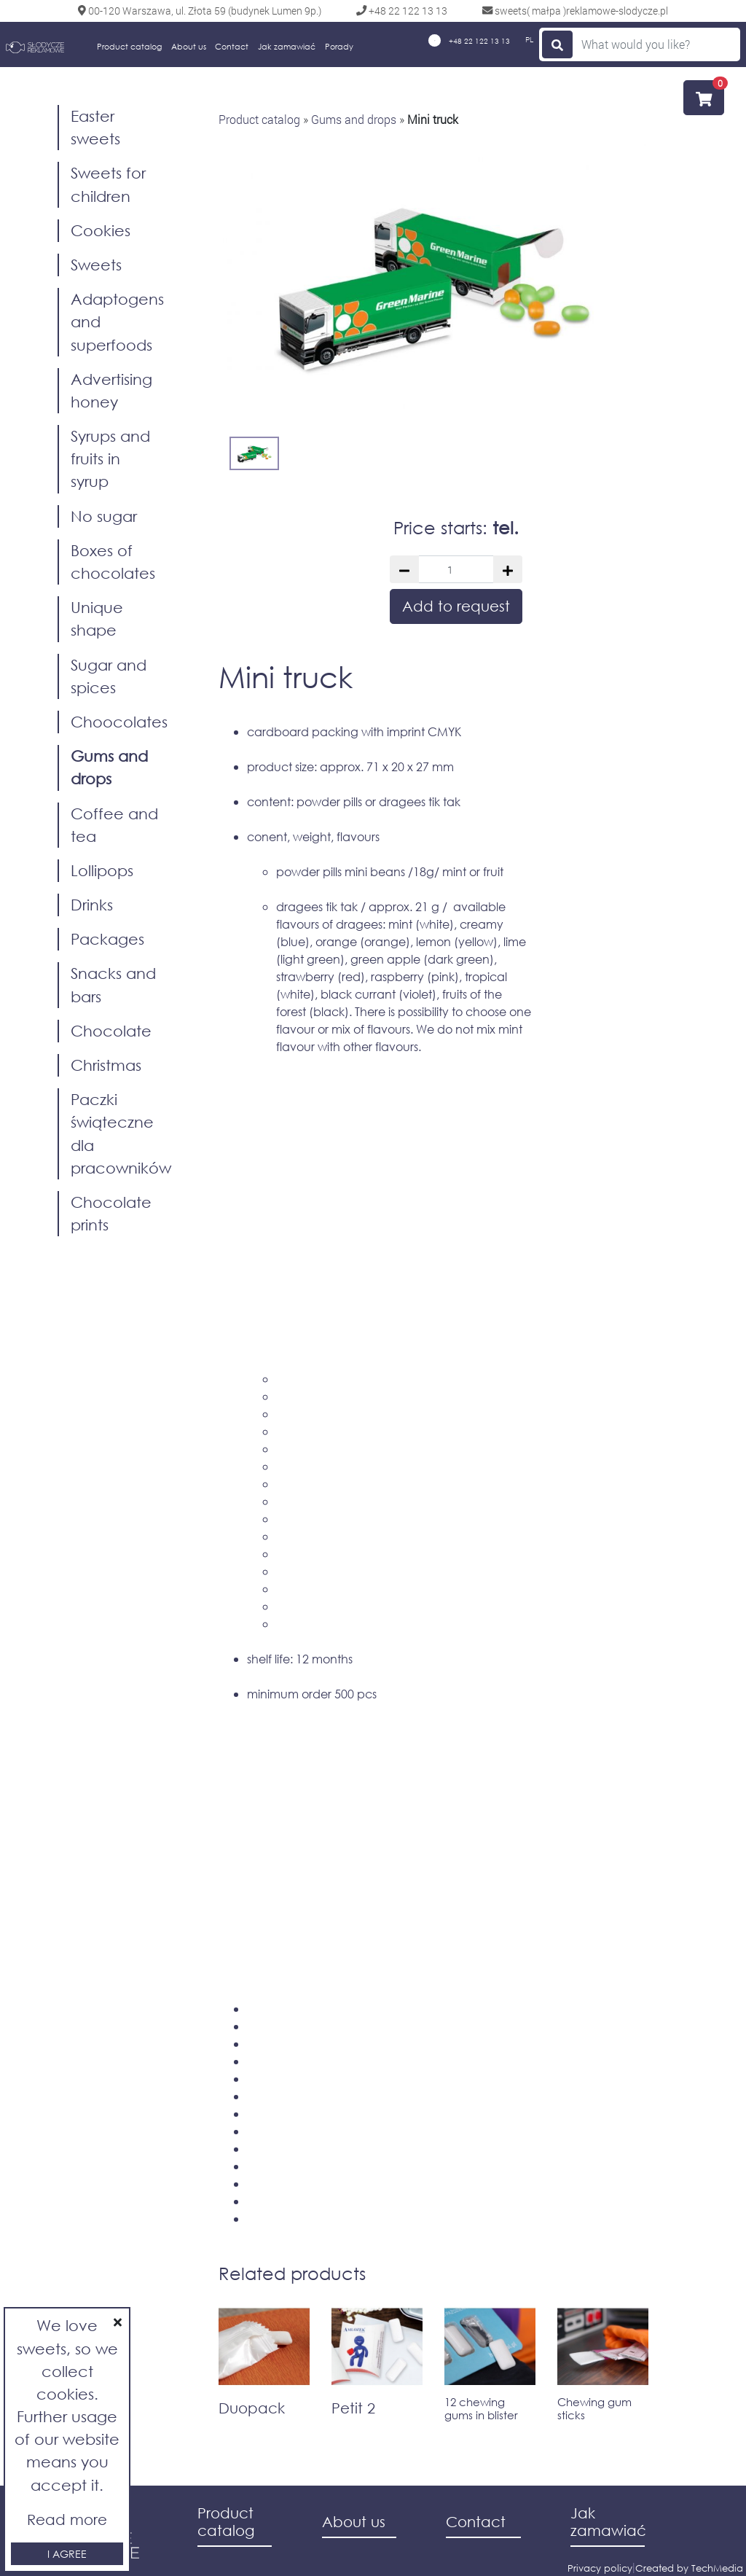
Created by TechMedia (689, 2568)
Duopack (252, 2408)
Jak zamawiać (286, 46)
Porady (339, 46)
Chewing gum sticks (594, 2408)
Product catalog (129, 46)
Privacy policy (600, 2568)
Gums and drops (353, 119)
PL (529, 39)
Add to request (456, 606)
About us (188, 46)
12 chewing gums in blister (481, 2408)
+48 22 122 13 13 (469, 40)
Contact (231, 46)
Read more (67, 2519)
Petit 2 (353, 2408)
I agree (67, 2554)
